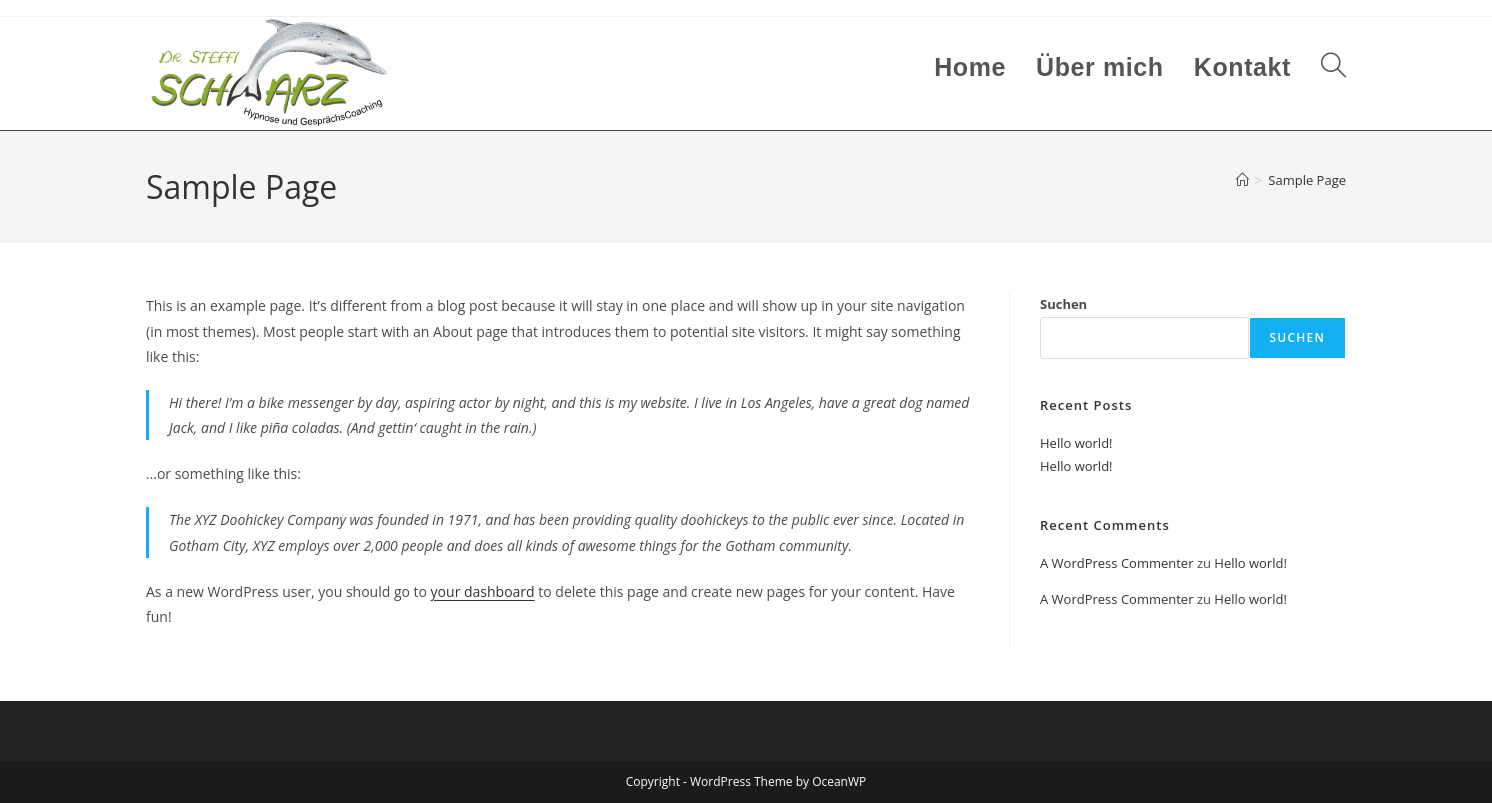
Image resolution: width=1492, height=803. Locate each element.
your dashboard (483, 591)
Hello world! (1076, 443)
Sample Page (1307, 180)
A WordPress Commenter (1117, 563)
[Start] (1242, 180)
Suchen (1063, 304)
